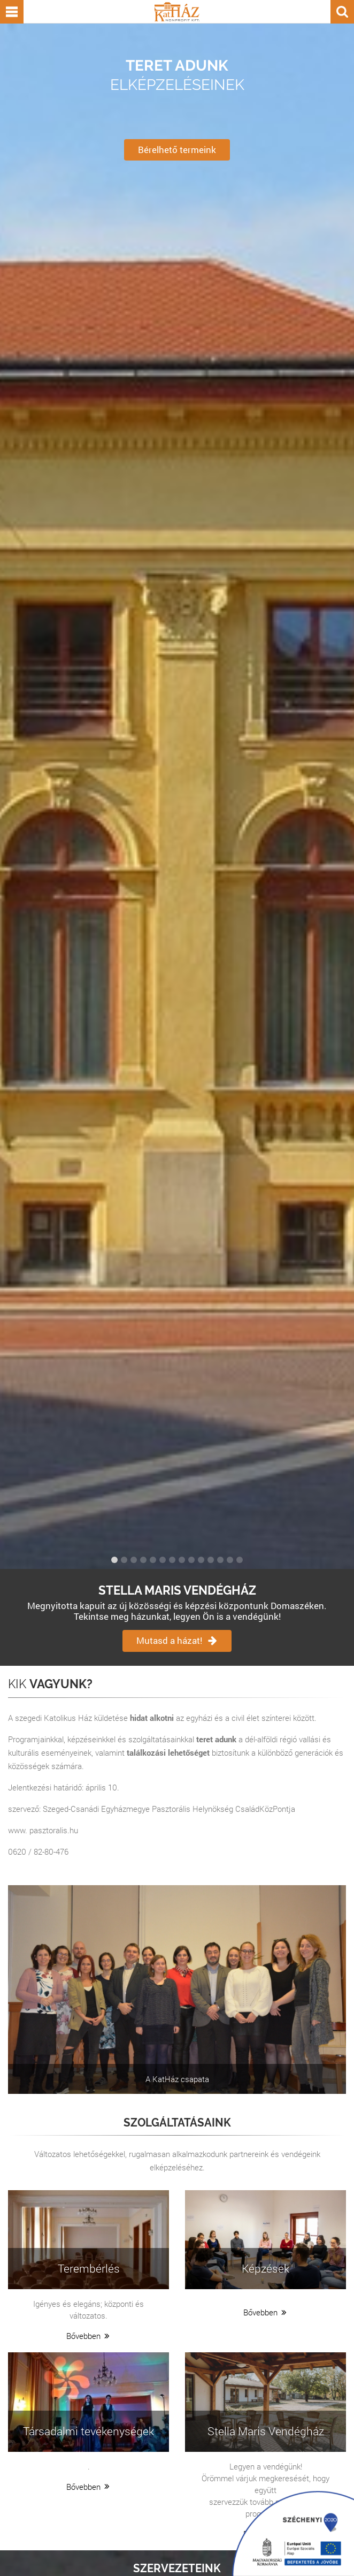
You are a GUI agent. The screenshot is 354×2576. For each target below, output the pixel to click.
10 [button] (201, 1560)
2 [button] (124, 1560)
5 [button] (153, 1560)
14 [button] (239, 1560)
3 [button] (134, 1560)
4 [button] (143, 1560)
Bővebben (88, 2335)
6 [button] (162, 1560)
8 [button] (182, 1560)
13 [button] (230, 1560)
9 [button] (191, 1560)
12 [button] (220, 1560)
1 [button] (114, 1560)
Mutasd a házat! (177, 1640)
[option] (177, 796)
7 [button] (172, 1560)
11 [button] (210, 1560)
